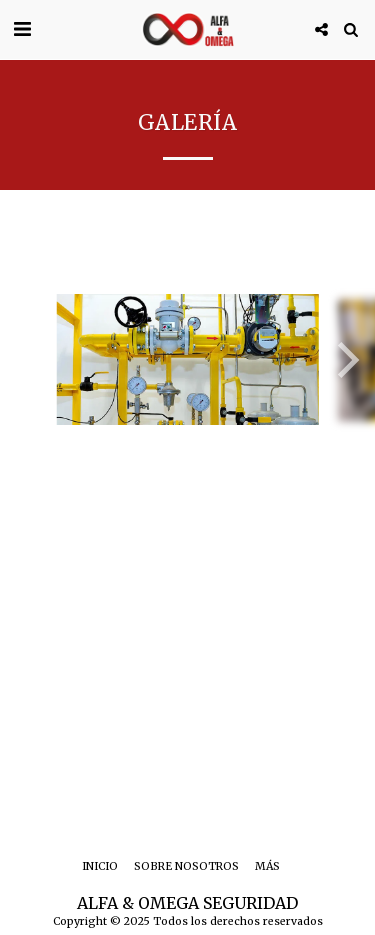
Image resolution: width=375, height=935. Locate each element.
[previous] (30, 360)
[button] (22, 28)
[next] (345, 360)
